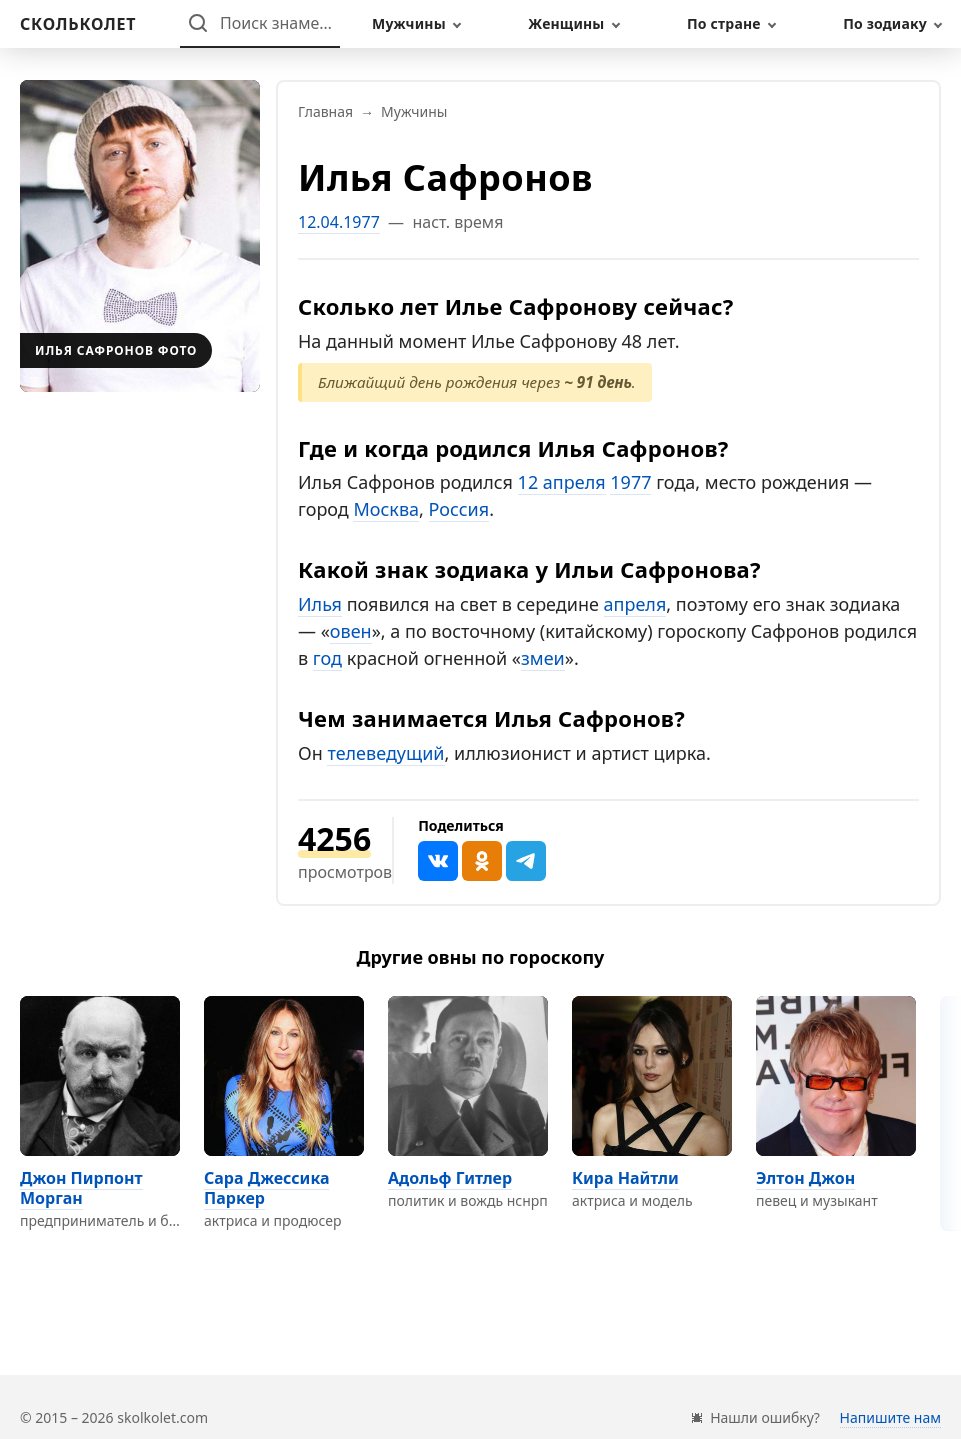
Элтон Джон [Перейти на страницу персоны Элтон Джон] (805, 1178)
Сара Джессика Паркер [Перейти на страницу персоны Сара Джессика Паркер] (266, 1188)
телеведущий (385, 753)
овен (351, 631)
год (327, 658)
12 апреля (562, 482)
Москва (386, 509)
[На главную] (78, 24)
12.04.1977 (339, 222)
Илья (320, 604)
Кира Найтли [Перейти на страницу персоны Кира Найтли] (625, 1178)
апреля (635, 604)
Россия (459, 509)
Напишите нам (890, 1417)
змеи (543, 658)
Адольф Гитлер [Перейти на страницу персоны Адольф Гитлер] (450, 1178)
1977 (630, 482)
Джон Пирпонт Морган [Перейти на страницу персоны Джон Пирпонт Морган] (81, 1188)
